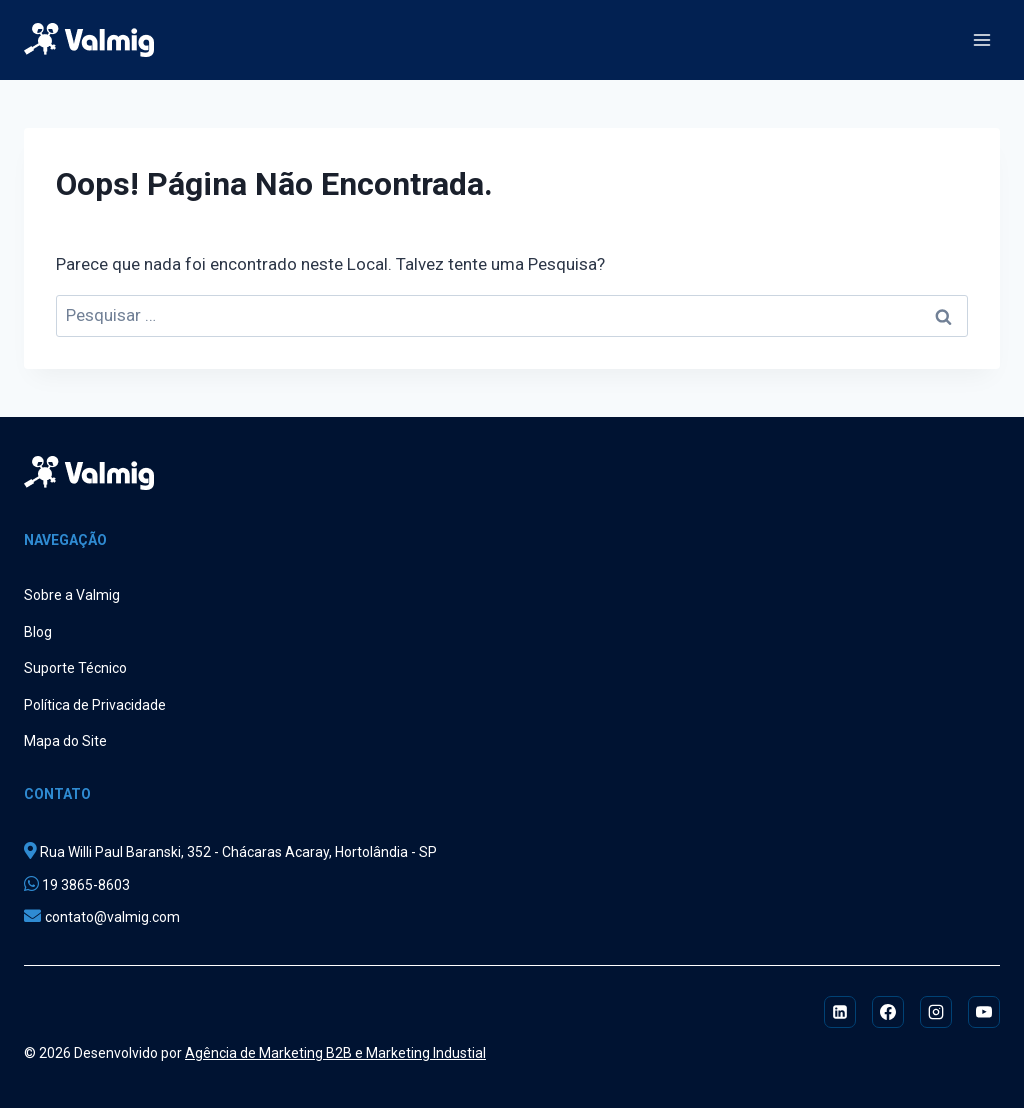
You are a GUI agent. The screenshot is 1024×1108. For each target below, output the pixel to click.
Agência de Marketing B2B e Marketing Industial (335, 1053)
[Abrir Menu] (981, 39)
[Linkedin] (840, 1012)
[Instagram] (936, 1012)
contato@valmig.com (112, 917)
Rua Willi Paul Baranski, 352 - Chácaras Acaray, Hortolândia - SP (237, 852)
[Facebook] (888, 1012)
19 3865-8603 (84, 885)
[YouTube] (984, 1012)
